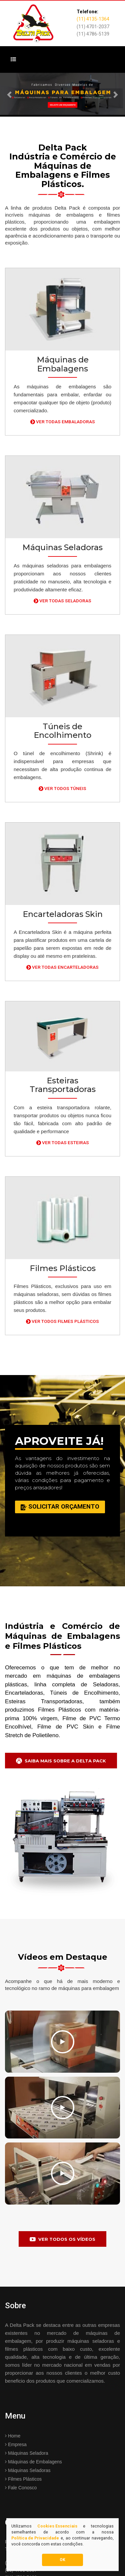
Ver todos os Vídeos (62, 2238)
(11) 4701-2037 (93, 26)
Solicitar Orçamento (60, 1506)
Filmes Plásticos (23, 2479)
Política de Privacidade (35, 2537)
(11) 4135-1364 (93, 19)
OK (62, 2559)
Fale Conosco (21, 2487)
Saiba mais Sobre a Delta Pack (61, 1760)
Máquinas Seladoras (28, 2470)
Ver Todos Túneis (62, 788)
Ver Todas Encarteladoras (62, 967)
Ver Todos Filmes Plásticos (62, 1321)
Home (12, 2435)
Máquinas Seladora (26, 2453)
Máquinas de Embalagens (33, 2461)
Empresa (16, 2444)
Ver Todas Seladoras (62, 600)
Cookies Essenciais (57, 2526)
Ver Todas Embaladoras (62, 421)
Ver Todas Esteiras (62, 1142)
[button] (9, 95)
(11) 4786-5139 (93, 34)
